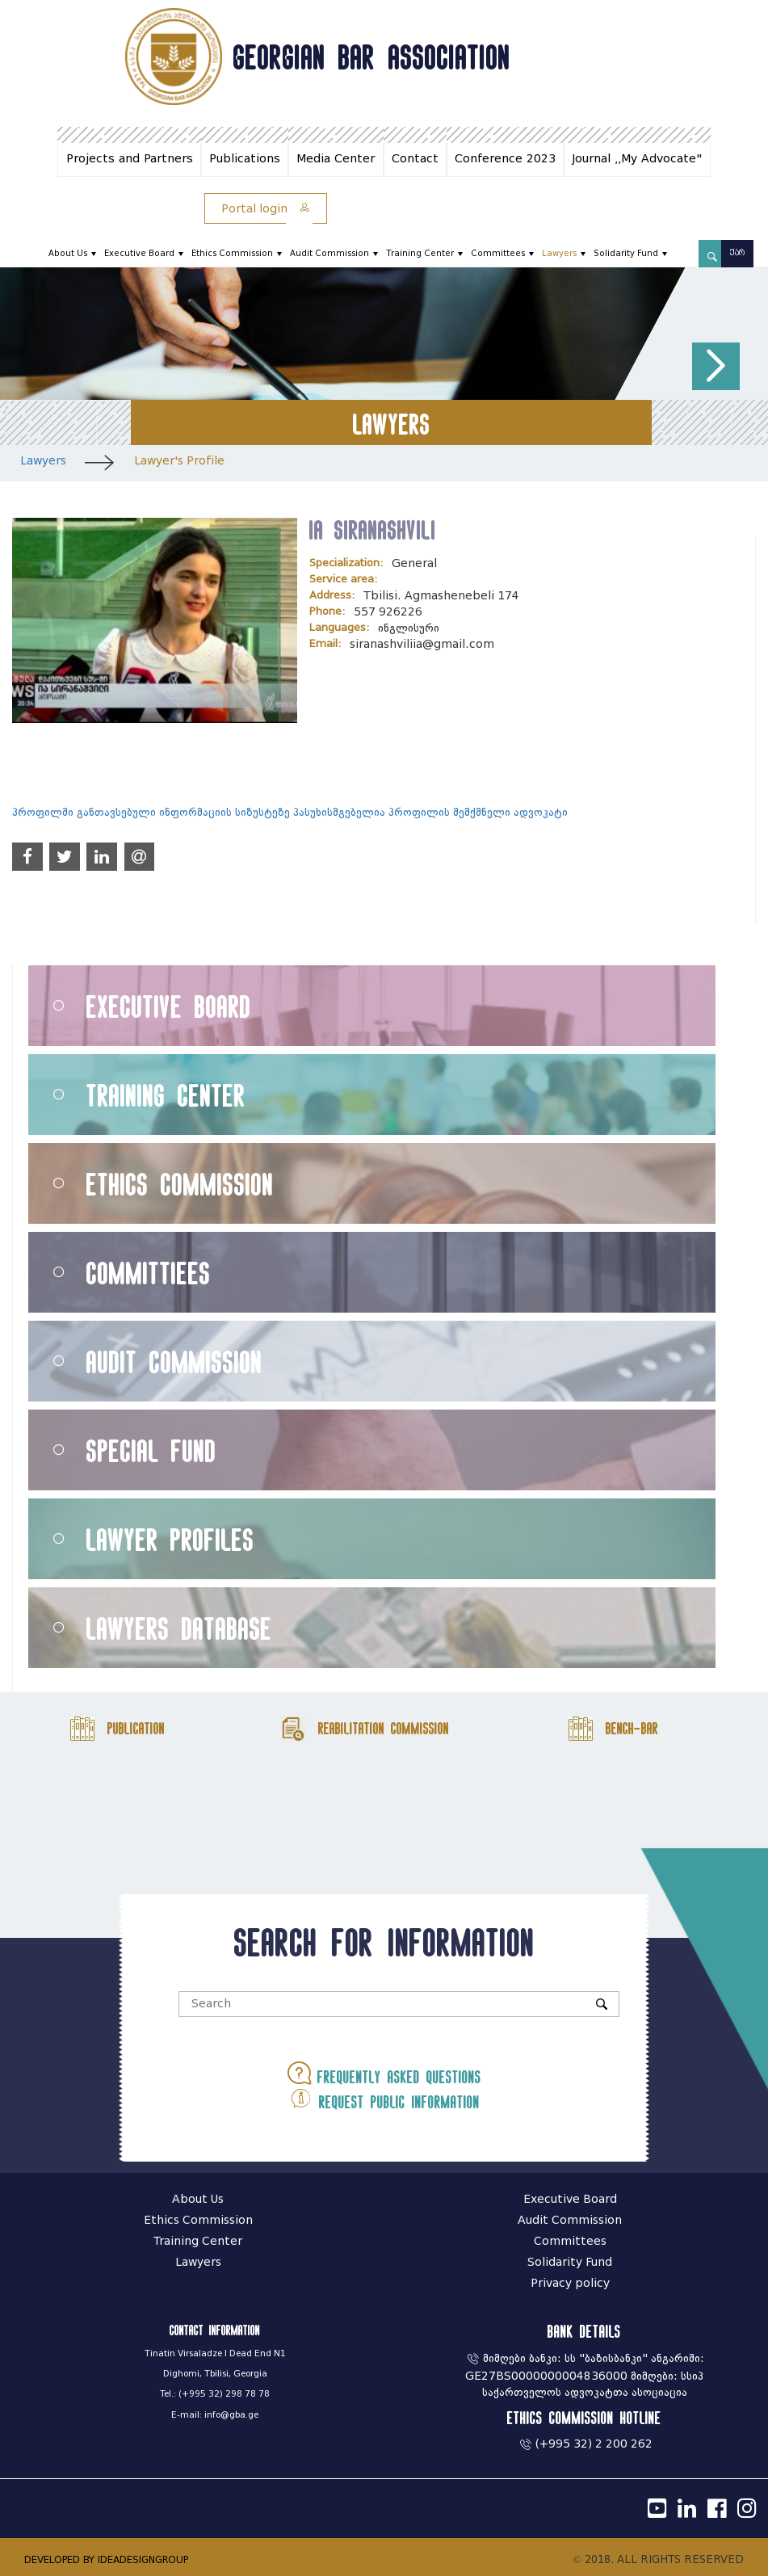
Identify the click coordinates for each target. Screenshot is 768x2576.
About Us (67, 253)
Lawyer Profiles (170, 1539)
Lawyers (559, 253)
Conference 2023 (505, 159)
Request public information (384, 2098)
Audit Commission (329, 253)
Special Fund (151, 1450)
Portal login (265, 209)
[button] (716, 366)
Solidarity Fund (626, 253)
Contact (415, 159)
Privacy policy (570, 2283)
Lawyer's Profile (179, 461)
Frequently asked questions (384, 2073)
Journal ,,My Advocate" (637, 159)
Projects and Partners (129, 159)
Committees (498, 253)
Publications (244, 159)
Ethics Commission (232, 253)
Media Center (335, 159)
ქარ (737, 253)
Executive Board (139, 253)
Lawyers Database (179, 1628)
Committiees (148, 1272)
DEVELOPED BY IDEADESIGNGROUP (106, 2559)
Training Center (420, 253)
